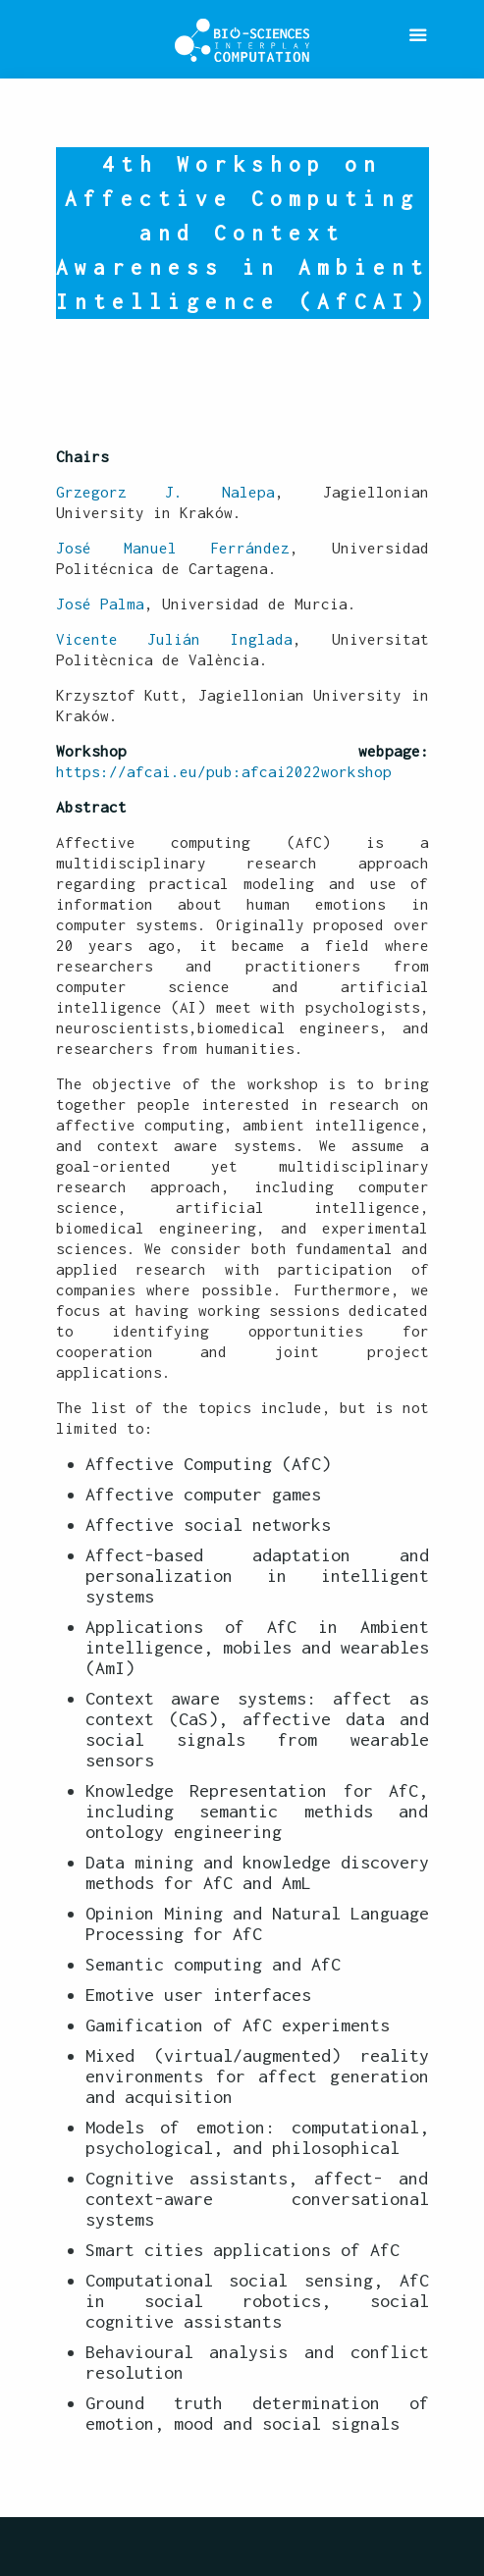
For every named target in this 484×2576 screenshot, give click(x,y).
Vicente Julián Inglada (174, 639)
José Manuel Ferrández (173, 547)
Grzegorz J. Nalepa (165, 491)
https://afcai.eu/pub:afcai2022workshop (224, 771)
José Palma (100, 603)
